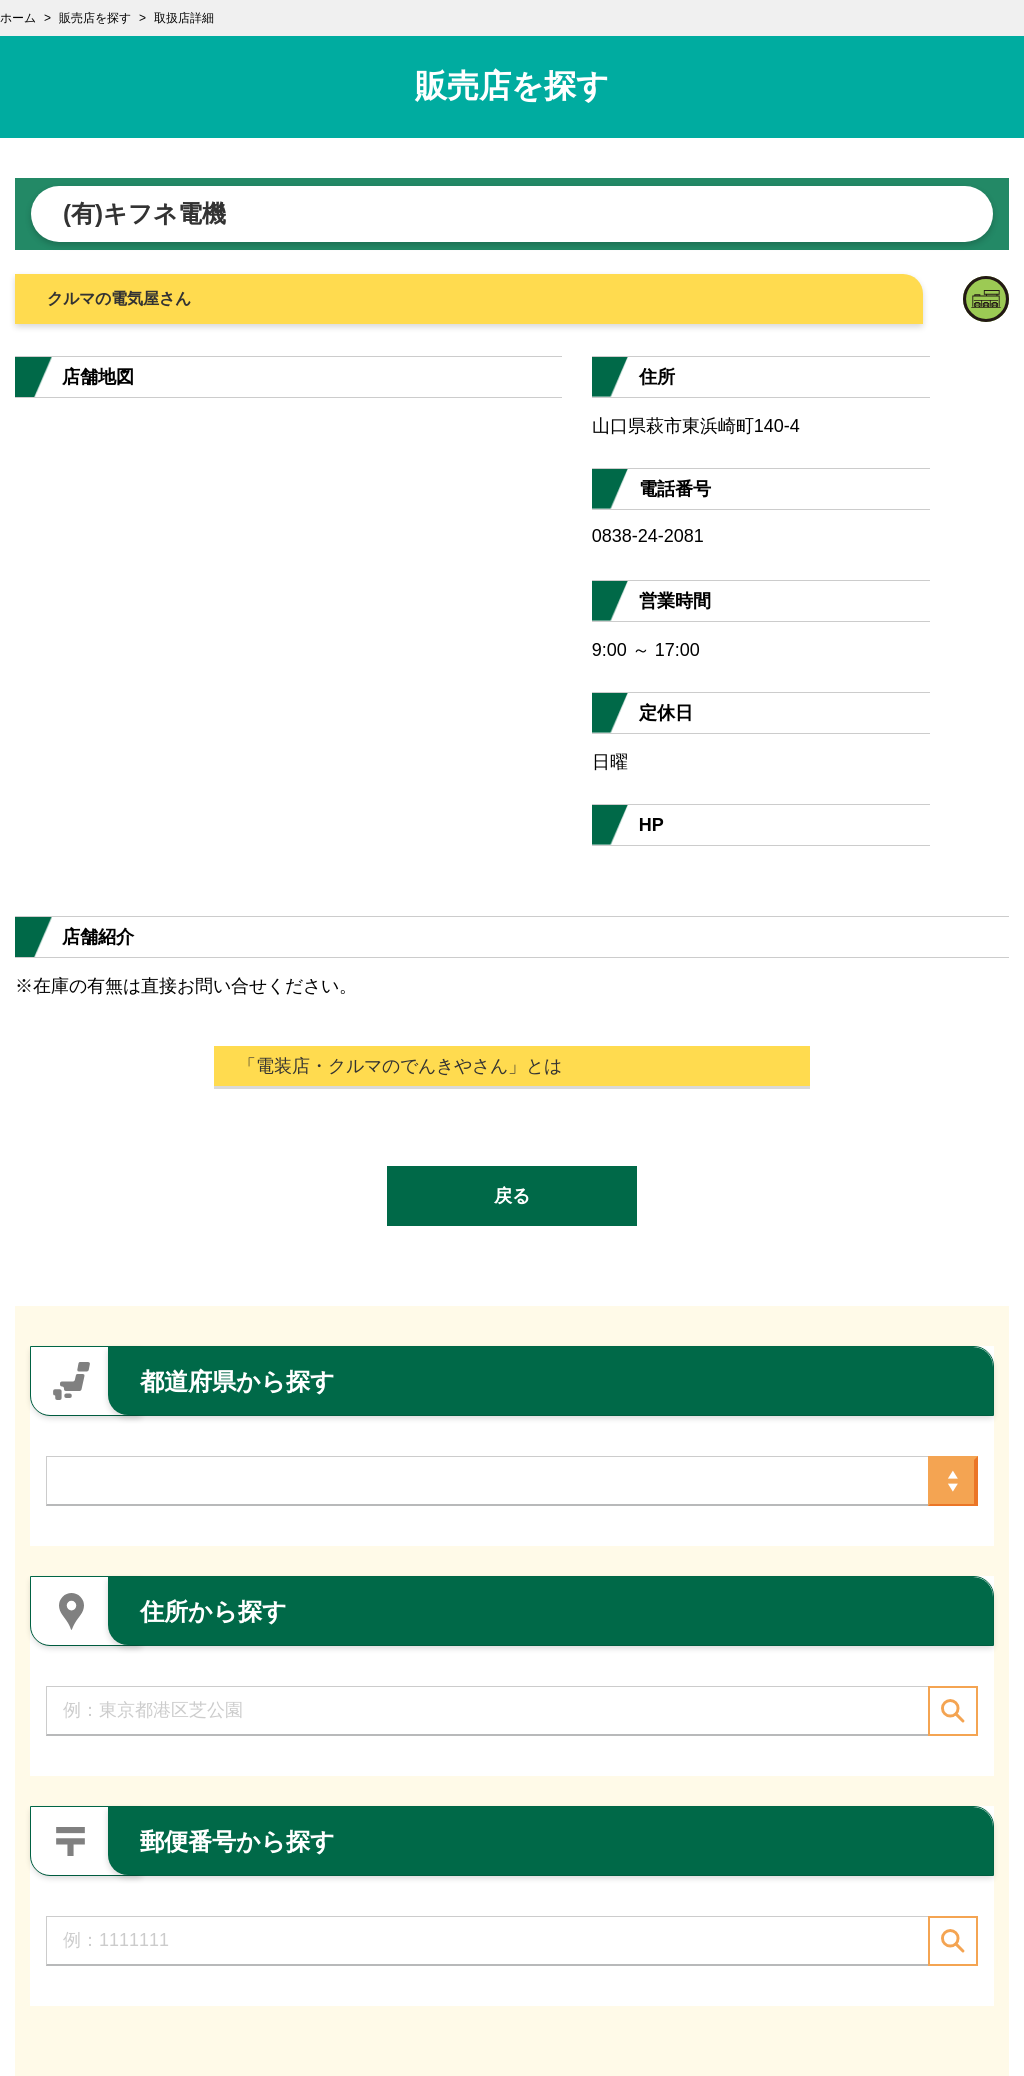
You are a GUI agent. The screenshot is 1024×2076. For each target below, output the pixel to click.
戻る (512, 1196)
